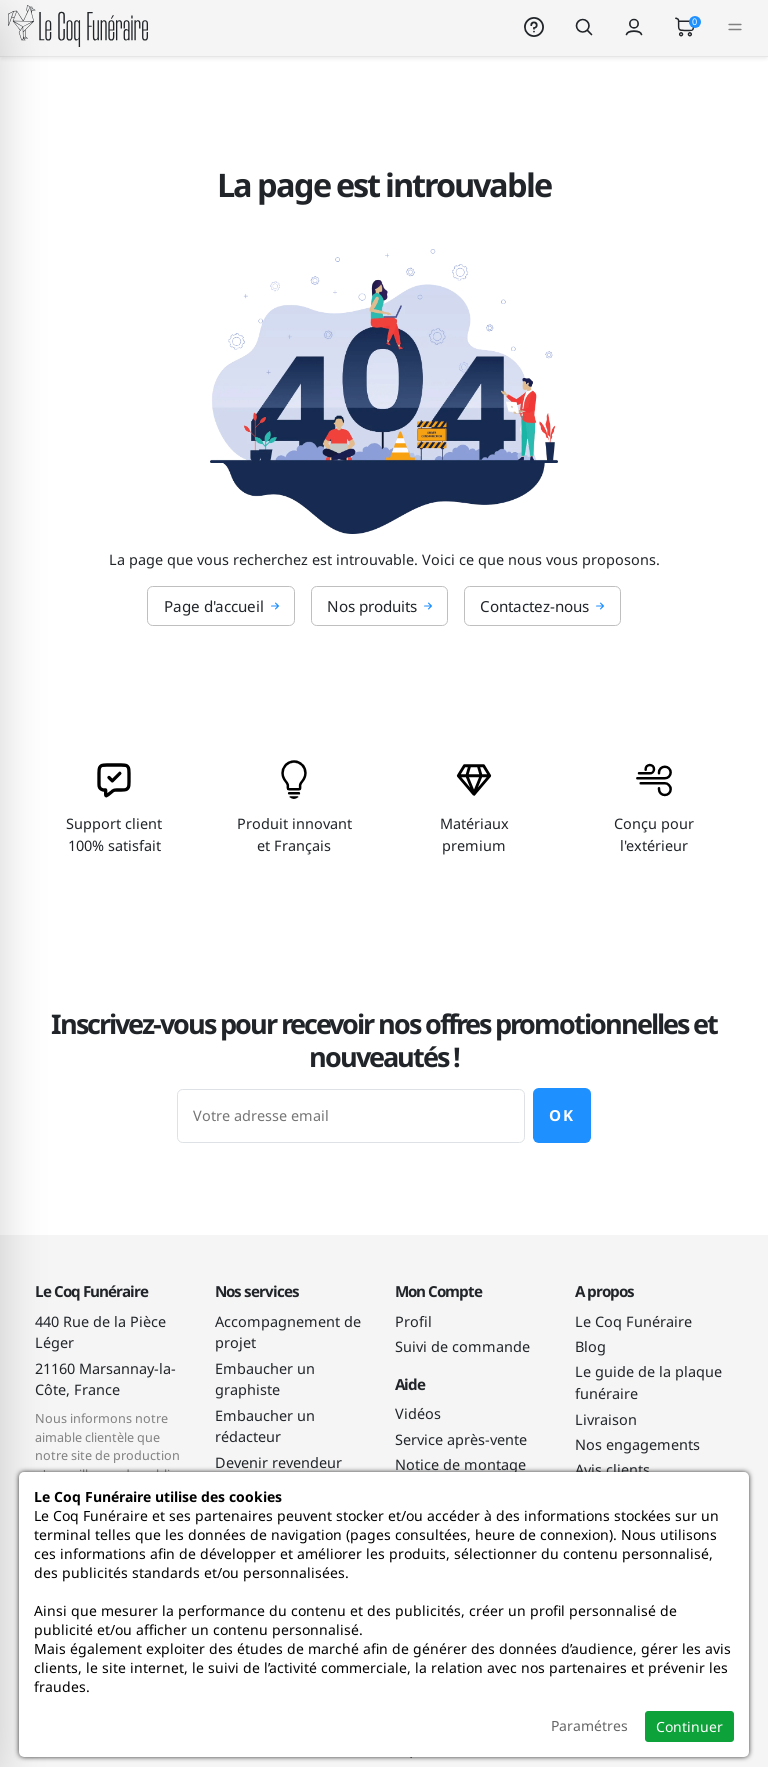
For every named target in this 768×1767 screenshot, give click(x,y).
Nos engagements (637, 1444)
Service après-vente (461, 1439)
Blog (590, 1346)
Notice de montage (460, 1464)
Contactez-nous (542, 606)
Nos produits (380, 606)
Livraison (606, 1419)
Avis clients (612, 1469)
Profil (413, 1321)
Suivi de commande (462, 1346)
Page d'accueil (222, 606)
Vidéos (418, 1413)
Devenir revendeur (278, 1462)
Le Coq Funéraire (633, 1321)
